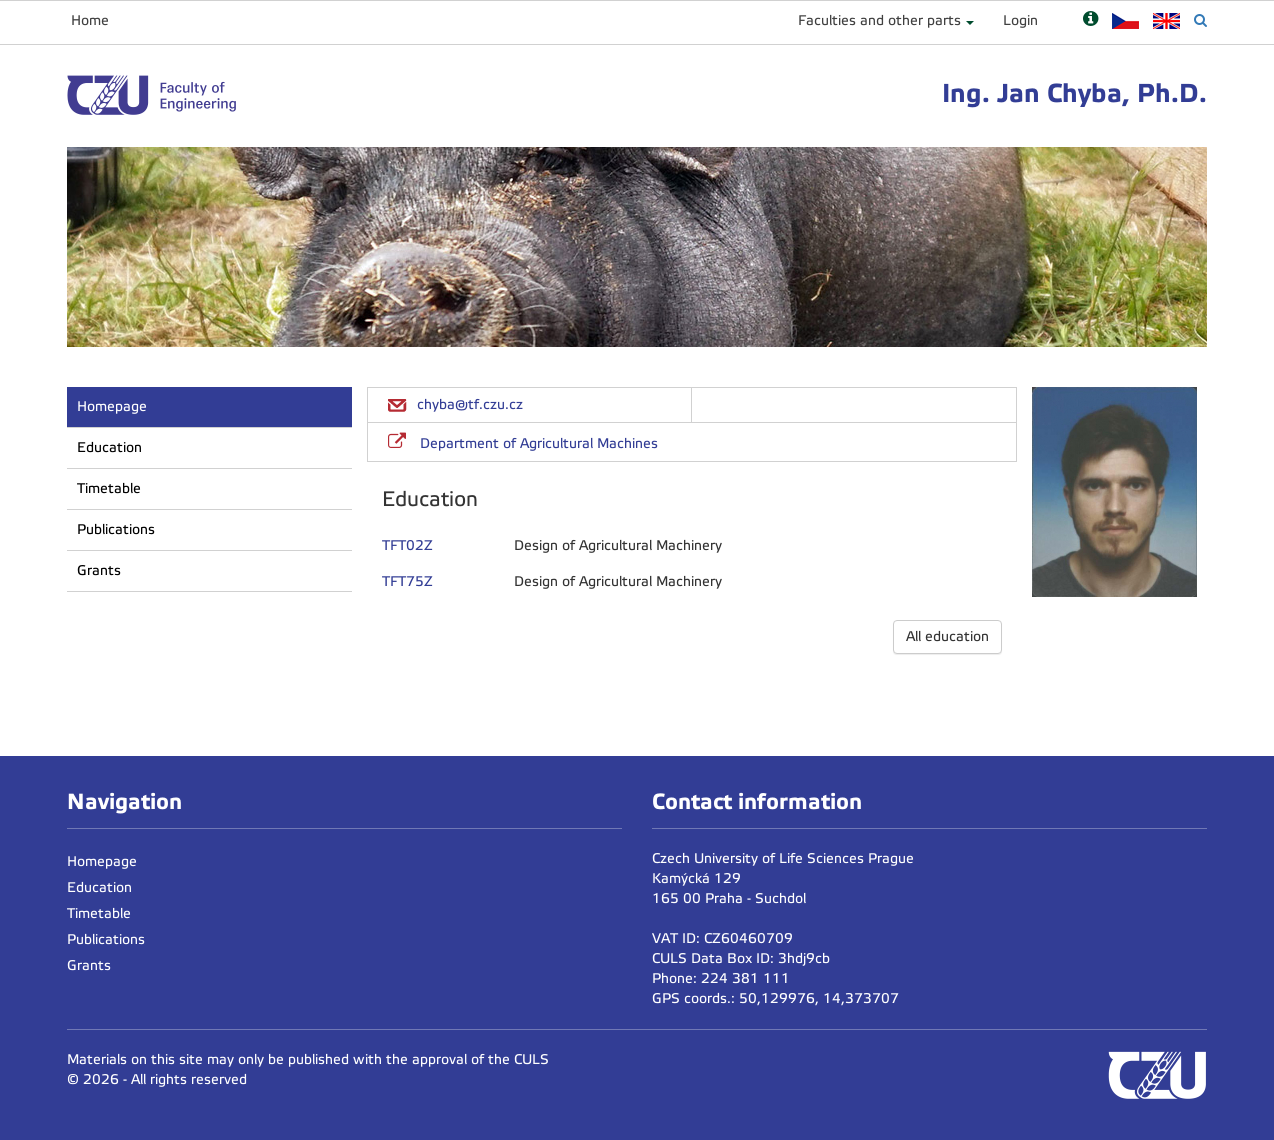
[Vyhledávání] (1200, 20)
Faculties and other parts (879, 20)
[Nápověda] (1090, 20)
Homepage (112, 406)
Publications (116, 529)
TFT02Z (407, 545)
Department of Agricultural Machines (539, 443)
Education (109, 447)
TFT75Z (407, 581)
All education (947, 636)
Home (90, 20)
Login (1020, 20)
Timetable (109, 488)
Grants (99, 570)
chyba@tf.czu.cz (470, 404)
